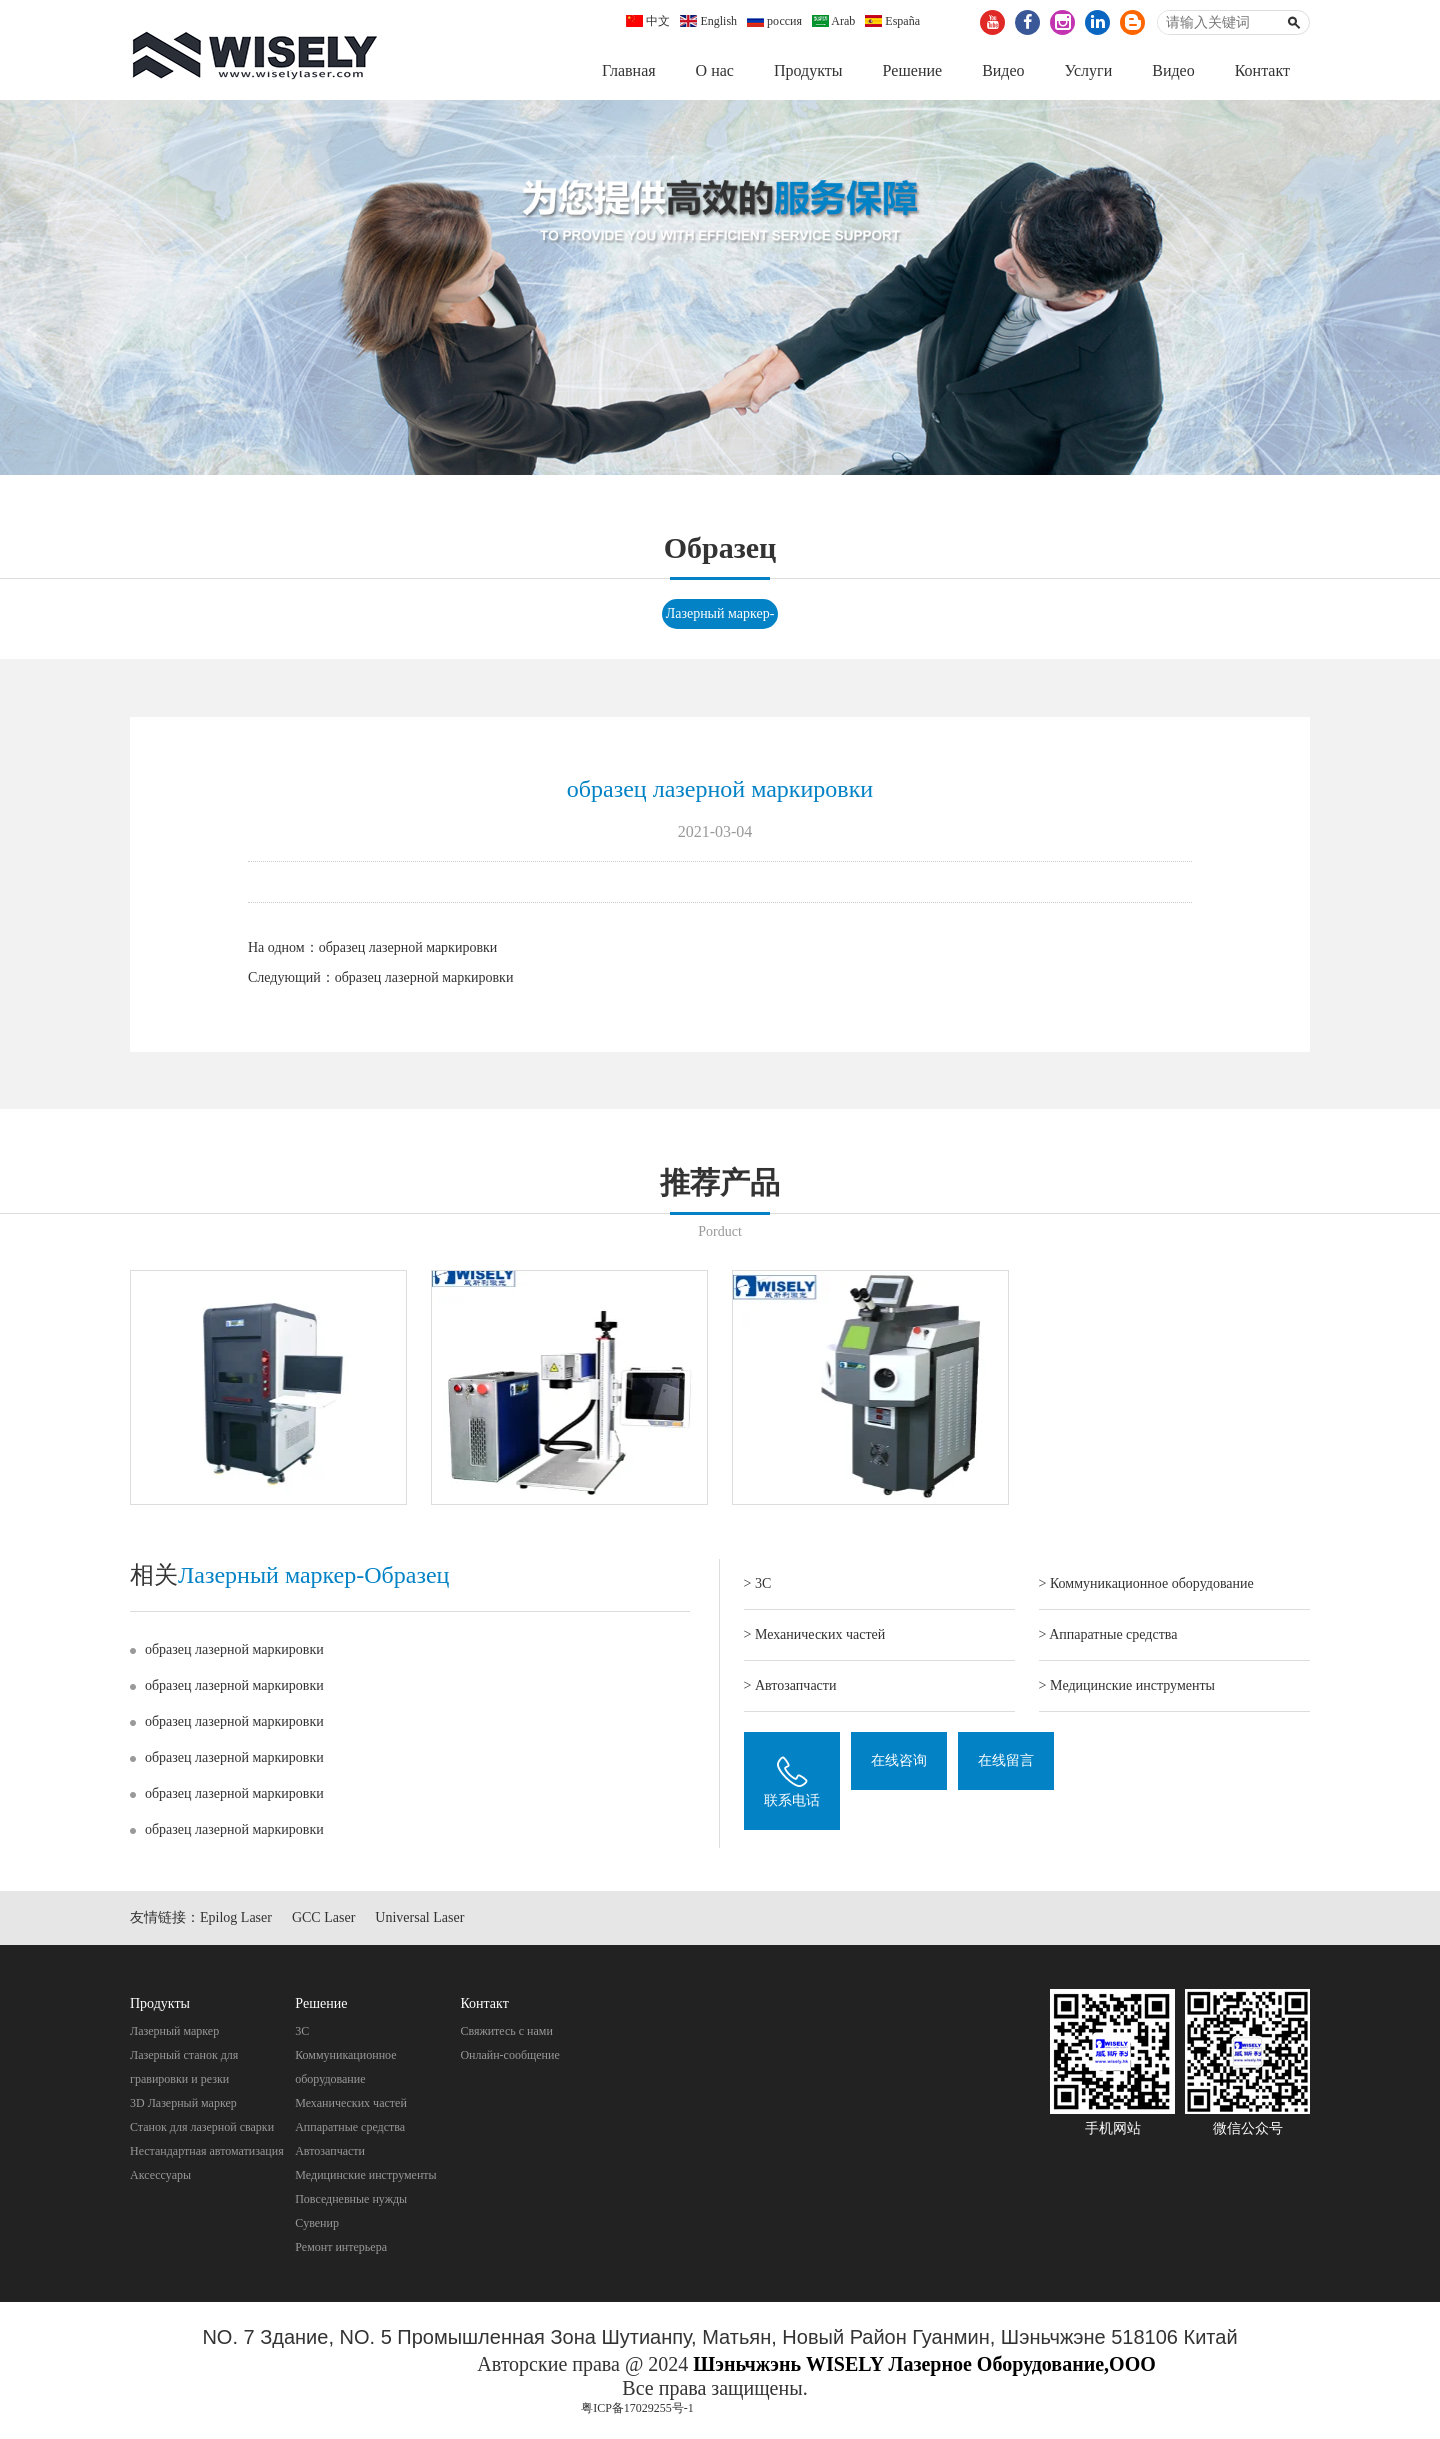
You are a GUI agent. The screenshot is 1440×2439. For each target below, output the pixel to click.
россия (774, 21)
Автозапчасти (330, 2151)
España (892, 21)
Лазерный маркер (174, 2031)
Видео (1003, 70)
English (708, 21)
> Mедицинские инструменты (1127, 1685)
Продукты (808, 70)
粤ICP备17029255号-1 (637, 2408)
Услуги (1089, 70)
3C (302, 2031)
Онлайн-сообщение (509, 2055)
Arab (833, 21)
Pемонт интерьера (341, 2247)
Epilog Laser (236, 1918)
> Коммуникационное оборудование (1146, 1583)
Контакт (1262, 70)
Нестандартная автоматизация (207, 2151)
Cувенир (317, 2223)
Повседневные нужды (351, 2199)
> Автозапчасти (790, 1685)
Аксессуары (160, 2175)
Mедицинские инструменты (365, 2175)
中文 (648, 21)
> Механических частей (815, 1634)
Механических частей (351, 2103)
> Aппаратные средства (1108, 1634)
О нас (715, 70)
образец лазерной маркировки (408, 947)
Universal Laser (419, 1918)
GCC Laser (323, 1918)
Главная (629, 70)
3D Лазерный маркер (183, 2103)
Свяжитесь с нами (506, 2031)
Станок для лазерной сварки (202, 2127)
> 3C (758, 1583)
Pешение (912, 70)
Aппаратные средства (350, 2127)
